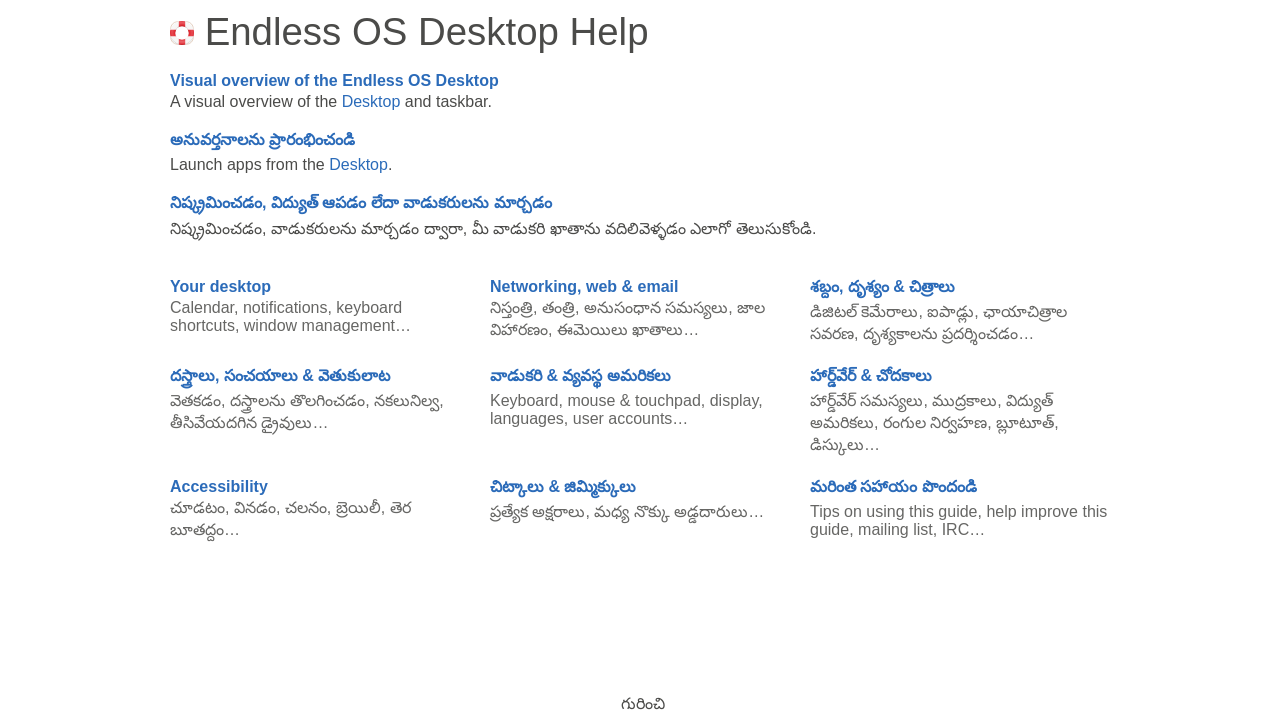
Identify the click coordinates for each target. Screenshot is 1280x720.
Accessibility (219, 486)
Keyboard (524, 400)
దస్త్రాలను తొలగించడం (297, 400)
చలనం (306, 507)
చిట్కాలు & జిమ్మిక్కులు (563, 486)
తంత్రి (558, 307)
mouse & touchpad (633, 400)
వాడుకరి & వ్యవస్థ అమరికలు (580, 375)
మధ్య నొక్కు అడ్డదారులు (671, 511)
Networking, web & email (584, 286)
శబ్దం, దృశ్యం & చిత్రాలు (882, 286)
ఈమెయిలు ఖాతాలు (620, 329)
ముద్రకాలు (964, 400)
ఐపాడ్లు (950, 311)
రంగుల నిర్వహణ (935, 422)
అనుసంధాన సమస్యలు (656, 307)
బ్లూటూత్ (1025, 422)
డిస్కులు (837, 444)
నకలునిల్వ (406, 400)
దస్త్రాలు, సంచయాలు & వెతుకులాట (280, 375)
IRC (956, 529)
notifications (285, 307)
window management (319, 325)
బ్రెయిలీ (358, 507)
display (734, 400)
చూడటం (197, 507)
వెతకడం (195, 400)
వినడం (255, 507)
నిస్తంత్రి (511, 307)
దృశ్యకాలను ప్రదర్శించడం (940, 333)
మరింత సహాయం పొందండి (893, 486)
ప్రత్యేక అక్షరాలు (537, 511)
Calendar (202, 307)
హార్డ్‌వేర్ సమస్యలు (866, 400)
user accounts (623, 418)
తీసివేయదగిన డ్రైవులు (241, 422)
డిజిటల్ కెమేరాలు (864, 311)
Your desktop (220, 286)
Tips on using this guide (894, 511)
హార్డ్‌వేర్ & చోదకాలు (871, 375)
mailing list (895, 529)
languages (527, 418)
